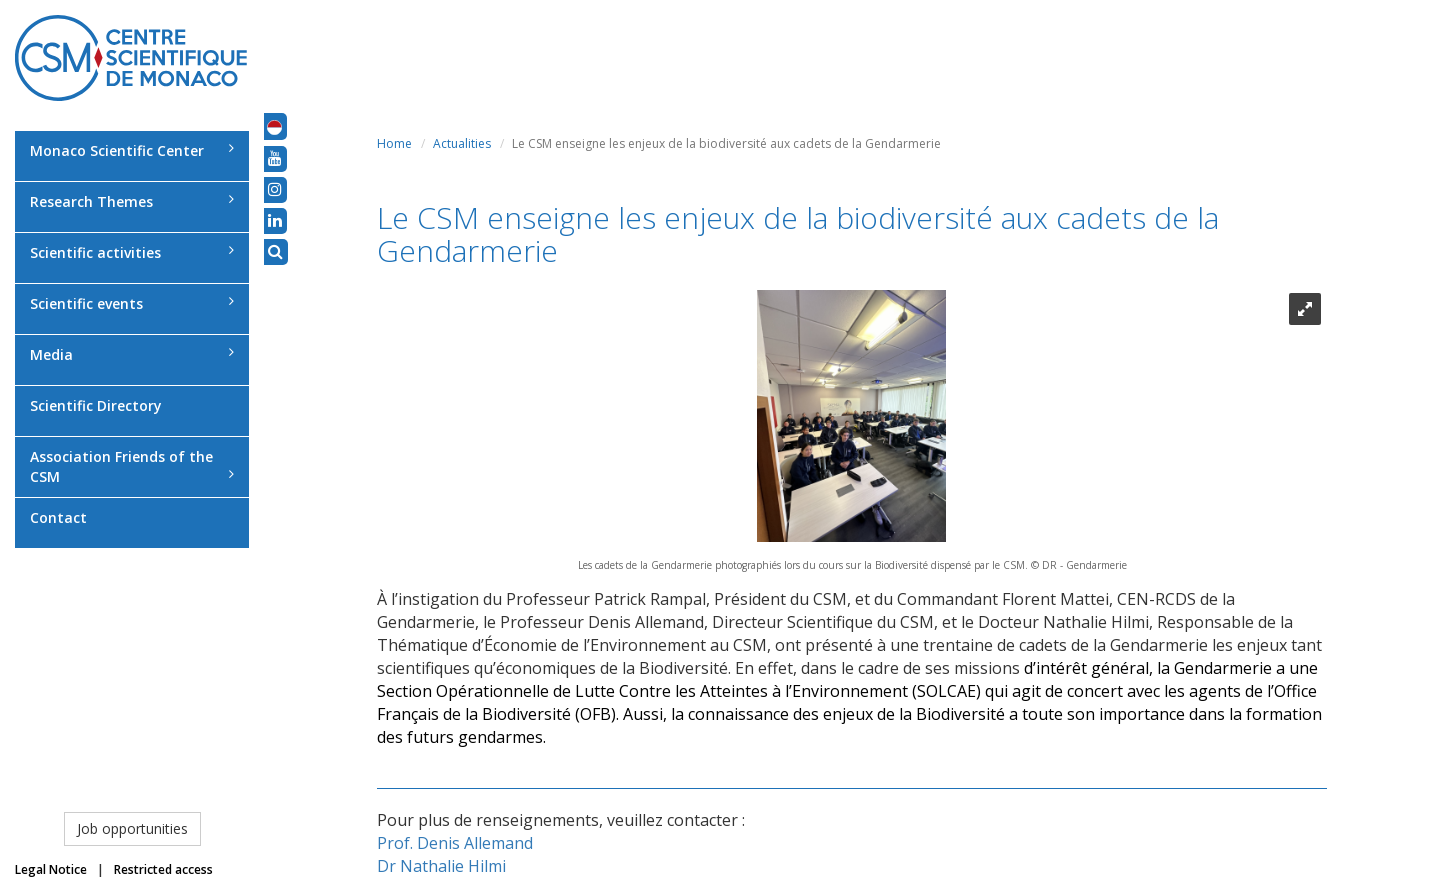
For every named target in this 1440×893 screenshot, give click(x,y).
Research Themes (132, 201)
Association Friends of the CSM (132, 466)
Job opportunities (132, 828)
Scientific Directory (96, 405)
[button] (274, 126)
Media (132, 354)
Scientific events (132, 303)
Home (394, 143)
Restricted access (163, 869)
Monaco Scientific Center (132, 150)
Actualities (462, 143)
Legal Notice (51, 869)
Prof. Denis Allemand (455, 843)
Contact (58, 517)
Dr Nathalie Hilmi (441, 866)
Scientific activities (132, 252)
